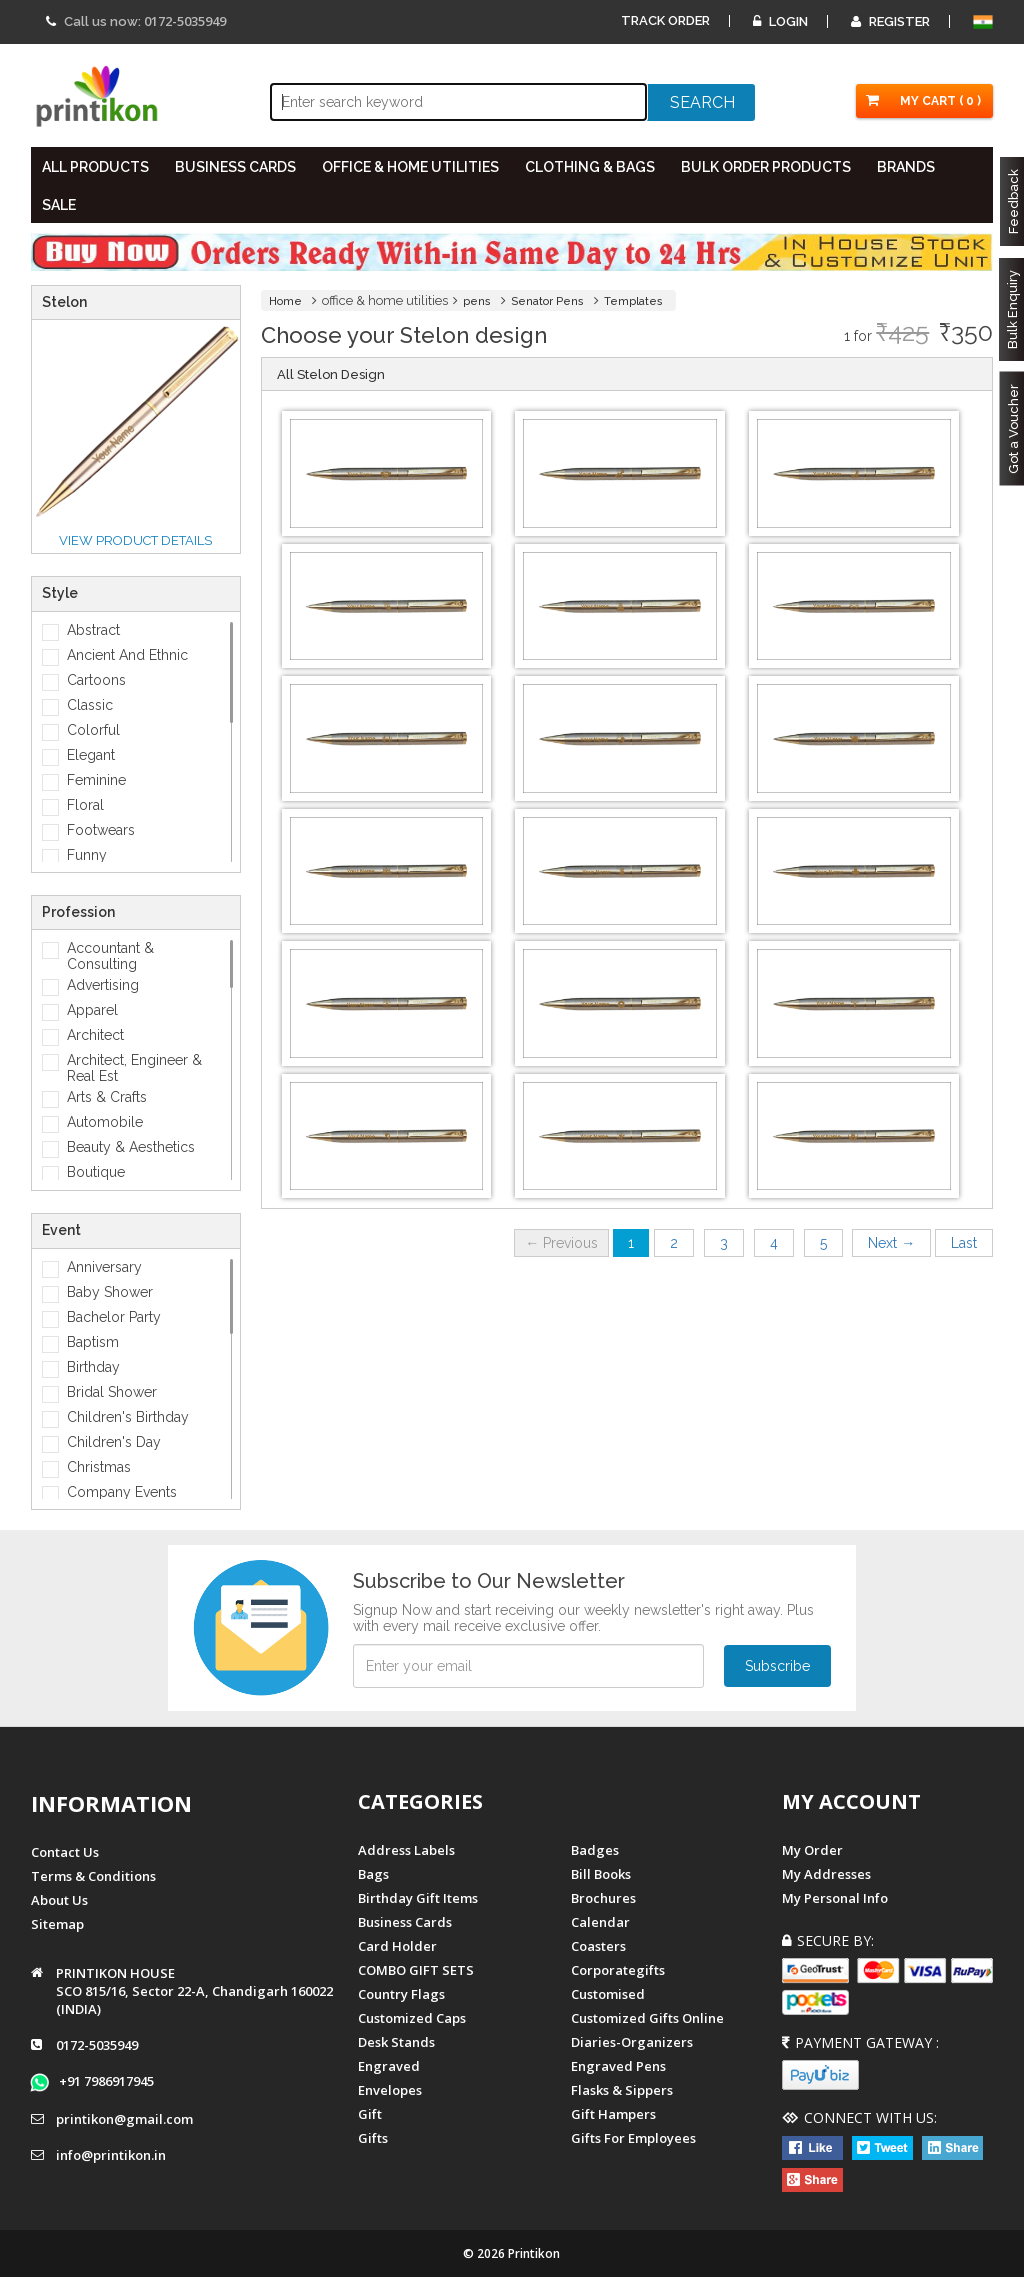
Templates (633, 301)
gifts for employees (633, 2138)
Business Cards (405, 1922)
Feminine (96, 780)
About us (59, 1900)
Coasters (598, 1946)
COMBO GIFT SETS (416, 1970)
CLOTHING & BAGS (590, 167)
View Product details (135, 540)
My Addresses (826, 1874)
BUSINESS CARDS (235, 167)
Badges (595, 1850)
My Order (812, 1850)
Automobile (105, 1122)
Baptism (93, 1342)
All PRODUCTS (95, 167)
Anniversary (104, 1267)
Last (964, 1243)
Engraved (389, 2066)
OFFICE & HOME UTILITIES (410, 167)
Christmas (99, 1467)
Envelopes (390, 2090)
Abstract (93, 630)
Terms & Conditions (93, 1876)
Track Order (665, 20)
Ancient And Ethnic (127, 655)
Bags (373, 1874)
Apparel (92, 1010)
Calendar (600, 1922)
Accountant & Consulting (110, 956)
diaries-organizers (632, 2042)
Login (780, 21)
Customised (608, 1994)
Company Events (122, 1492)
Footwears (101, 830)
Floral (85, 805)
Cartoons (96, 680)
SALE (59, 205)
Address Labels (406, 1850)
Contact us (65, 1852)
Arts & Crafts (107, 1097)
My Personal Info (835, 1898)
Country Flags (401, 1994)
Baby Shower (110, 1292)
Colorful (93, 730)
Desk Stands (396, 2042)
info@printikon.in (111, 2155)
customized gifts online (647, 2018)
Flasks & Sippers (622, 2090)
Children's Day (114, 1442)
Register (890, 21)
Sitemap (57, 1924)
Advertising (103, 985)
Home (285, 301)
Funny (87, 855)
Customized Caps (412, 2018)
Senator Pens (547, 301)
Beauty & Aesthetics (131, 1147)
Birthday (93, 1367)
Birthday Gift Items (418, 1898)
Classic (90, 705)
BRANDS (906, 167)
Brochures (603, 1898)
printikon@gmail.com (124, 2119)
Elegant (91, 755)
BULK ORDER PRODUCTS (766, 167)
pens (477, 301)
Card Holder (397, 1946)
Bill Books (601, 1874)
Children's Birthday (128, 1417)
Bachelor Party (114, 1317)
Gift (370, 2114)
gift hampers (613, 2114)
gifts (373, 2138)
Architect (95, 1035)
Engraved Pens (618, 2066)
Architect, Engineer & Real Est (134, 1068)
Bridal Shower (112, 1392)
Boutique (96, 1172)
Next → (891, 1243)
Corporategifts (618, 1970)
